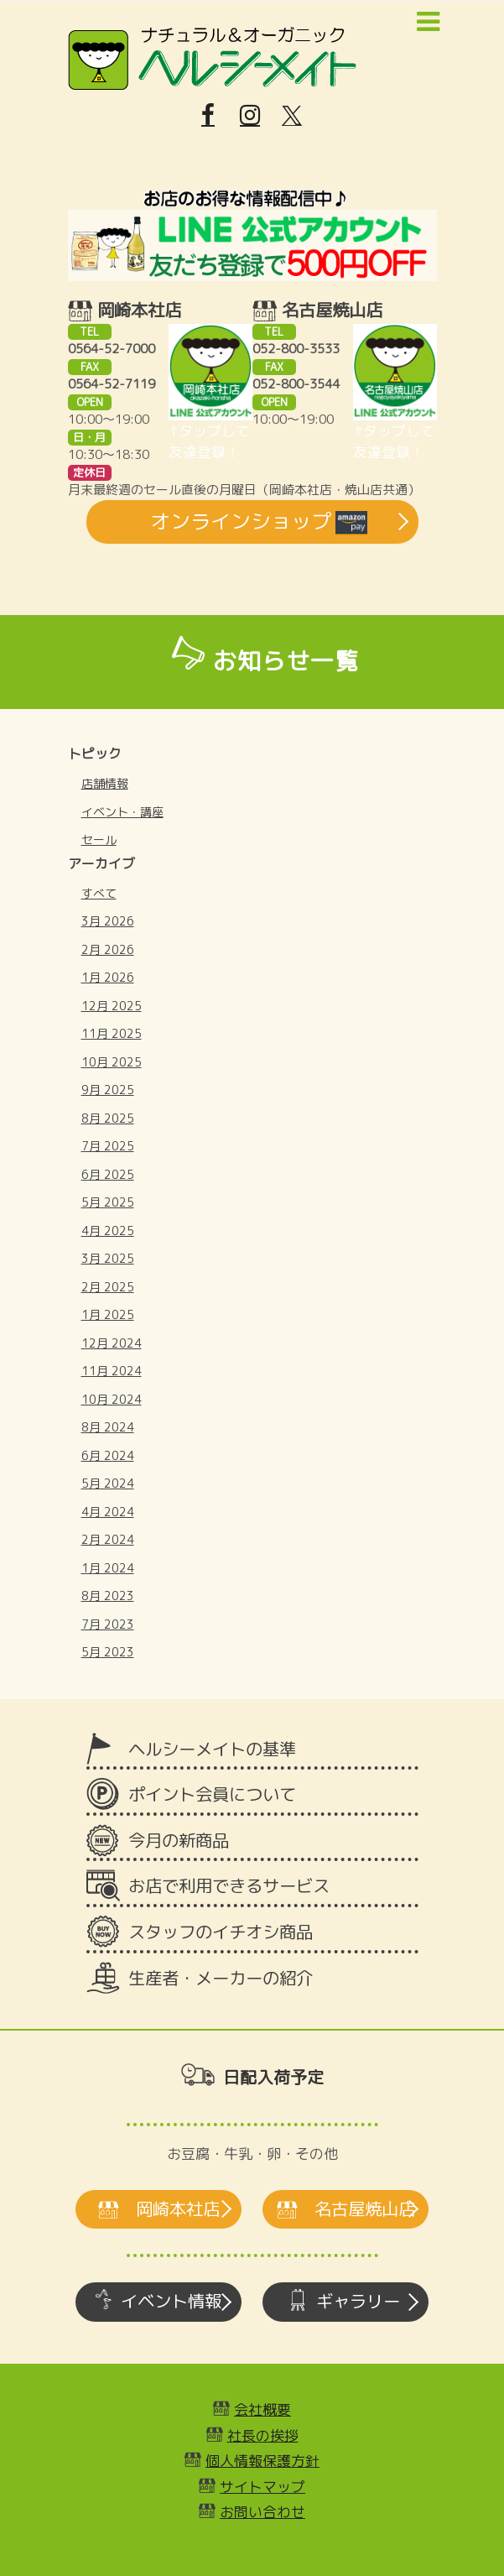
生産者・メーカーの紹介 (220, 1978)
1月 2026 (107, 977)
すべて (99, 893)
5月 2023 (107, 1652)
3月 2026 (107, 921)
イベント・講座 (122, 812)
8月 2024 (107, 1427)
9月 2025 (107, 1090)
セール (99, 839)
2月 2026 (107, 949)
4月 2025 (107, 1230)
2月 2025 (107, 1287)
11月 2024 (111, 1371)
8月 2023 (107, 1595)
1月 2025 (107, 1314)
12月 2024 (111, 1343)
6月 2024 (107, 1455)
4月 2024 (107, 1512)
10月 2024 (111, 1399)
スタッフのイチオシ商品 (220, 1932)
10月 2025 (111, 1062)
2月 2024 (107, 1539)
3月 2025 (107, 1258)
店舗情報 (104, 783)
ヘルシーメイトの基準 (212, 1749)
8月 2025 (107, 1118)
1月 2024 (107, 1568)
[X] (292, 116)
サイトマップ (262, 2486)
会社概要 (262, 2409)
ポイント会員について (212, 1794)
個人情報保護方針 (262, 2460)
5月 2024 (107, 1483)
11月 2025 (111, 1033)
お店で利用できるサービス (229, 1886)
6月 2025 (107, 1174)
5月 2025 (107, 1202)
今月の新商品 (178, 1840)
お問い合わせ (262, 2511)
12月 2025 (111, 1006)
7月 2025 (107, 1146)
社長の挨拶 (263, 2435)
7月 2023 (107, 1624)
